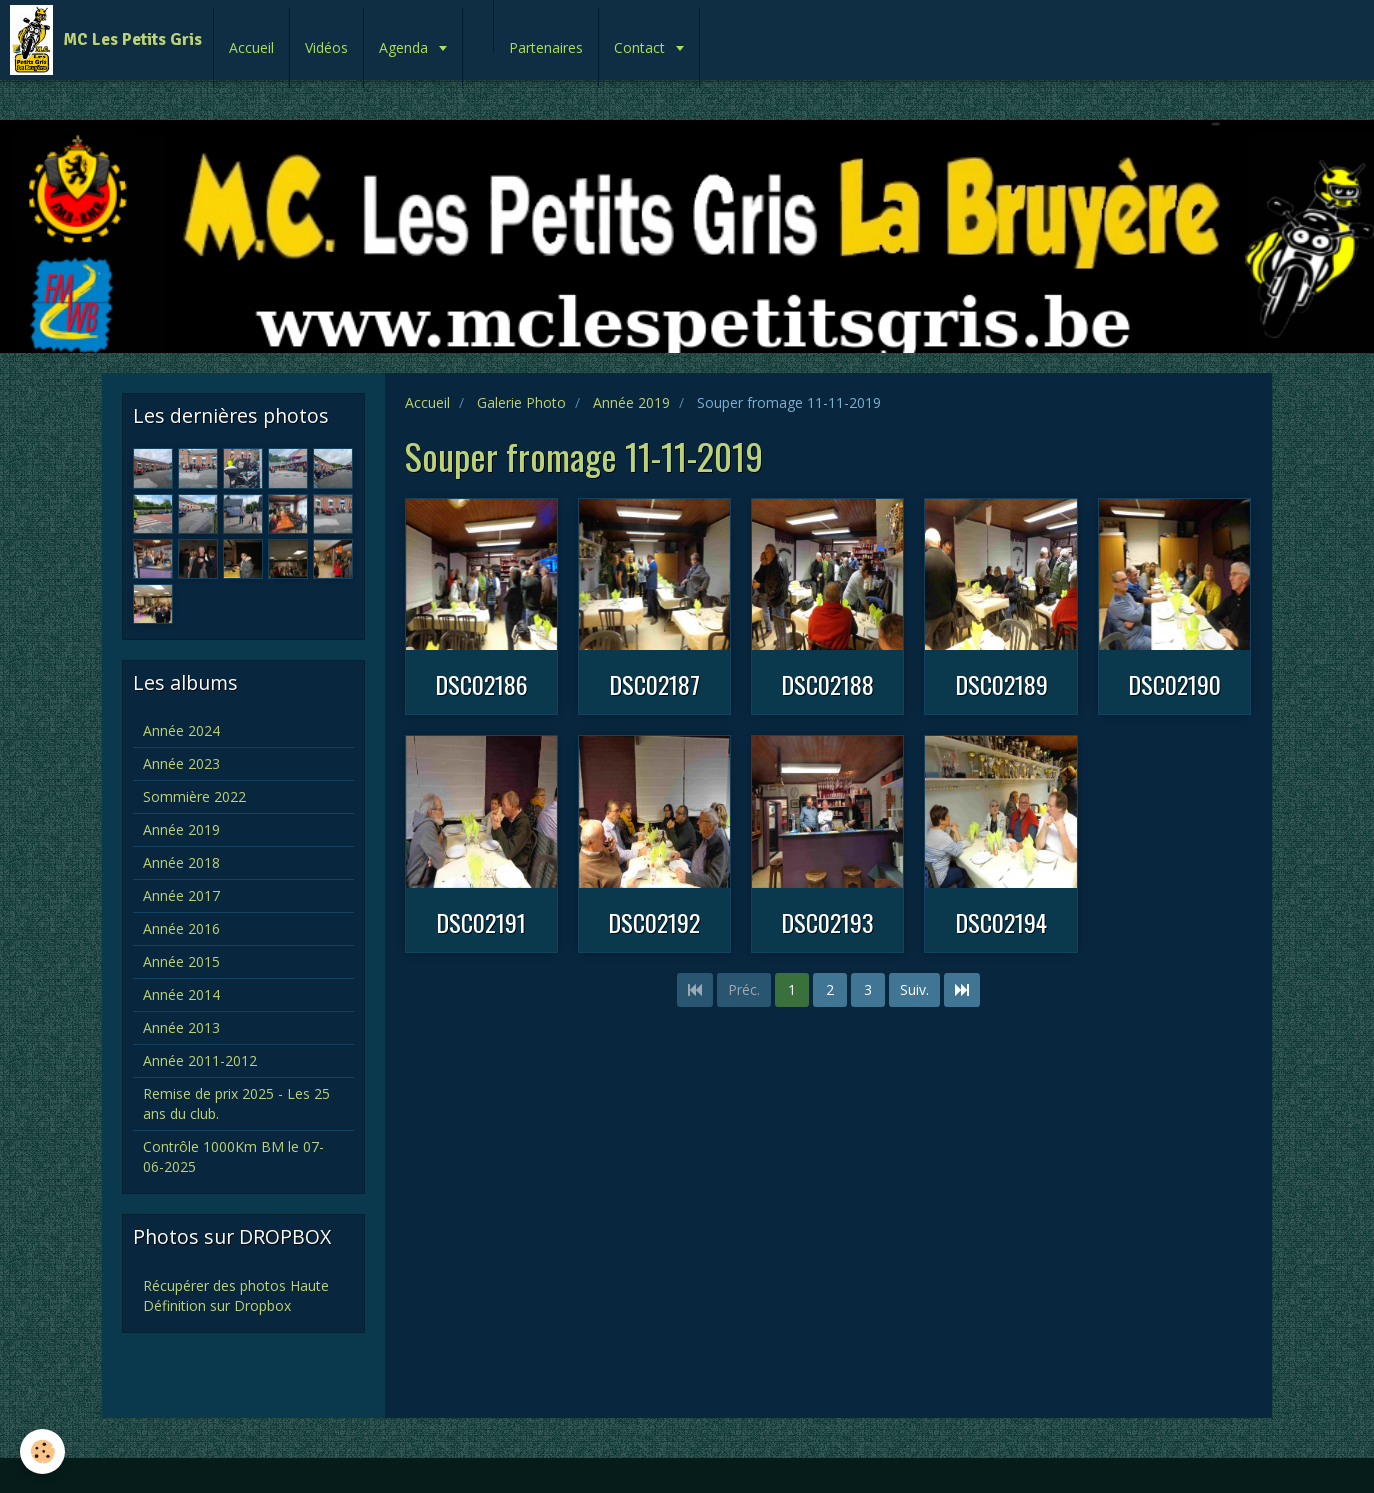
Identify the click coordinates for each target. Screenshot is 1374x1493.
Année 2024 (181, 730)
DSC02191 (481, 922)
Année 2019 (631, 402)
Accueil (251, 47)
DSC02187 (654, 684)
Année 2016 (181, 928)
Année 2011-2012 (200, 1060)
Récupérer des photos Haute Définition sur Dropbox (236, 1295)
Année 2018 (181, 862)
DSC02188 (827, 684)
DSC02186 (481, 684)
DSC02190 (1174, 684)
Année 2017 (181, 895)
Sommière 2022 (194, 796)
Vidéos (326, 47)
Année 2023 (181, 763)
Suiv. (914, 989)
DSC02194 (1001, 922)
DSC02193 (827, 922)
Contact (641, 47)
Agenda (405, 47)
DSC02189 (1001, 684)
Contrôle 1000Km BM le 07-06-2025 (233, 1156)
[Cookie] (42, 1451)
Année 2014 (181, 994)
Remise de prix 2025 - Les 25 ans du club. (236, 1103)
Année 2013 (181, 1027)
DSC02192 (654, 922)
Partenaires (546, 47)
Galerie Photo (521, 402)
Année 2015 (181, 961)
